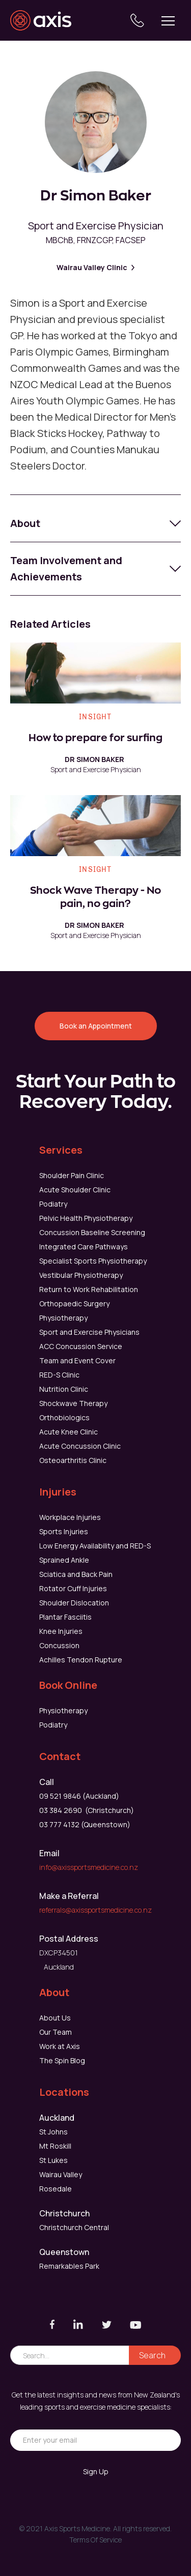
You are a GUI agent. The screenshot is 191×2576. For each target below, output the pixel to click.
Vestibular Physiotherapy (81, 1275)
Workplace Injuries (70, 1517)
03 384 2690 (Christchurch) (86, 1810)
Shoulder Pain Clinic (71, 1175)
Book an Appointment (96, 1026)
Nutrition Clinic (63, 1389)
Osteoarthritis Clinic (72, 1460)
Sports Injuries (63, 1531)
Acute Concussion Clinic (80, 1446)
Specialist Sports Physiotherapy (93, 1261)
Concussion (59, 1645)
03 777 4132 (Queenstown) (84, 1824)
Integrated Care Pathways (83, 1246)
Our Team (55, 2032)
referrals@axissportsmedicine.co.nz (95, 1910)
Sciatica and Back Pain (76, 1574)
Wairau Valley (60, 2174)
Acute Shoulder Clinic (75, 1189)
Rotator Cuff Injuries (73, 1588)
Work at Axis (59, 2046)
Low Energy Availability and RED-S (95, 1545)
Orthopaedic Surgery (74, 1303)
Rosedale (55, 2188)
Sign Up (95, 2471)
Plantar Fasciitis (65, 1617)
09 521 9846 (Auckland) (79, 1796)
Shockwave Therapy (73, 1403)
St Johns (53, 2131)
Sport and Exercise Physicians (89, 1332)
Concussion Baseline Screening (92, 1232)
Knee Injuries (61, 1631)
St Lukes (53, 2160)
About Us (55, 2018)
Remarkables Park (69, 2266)
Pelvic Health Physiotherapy (85, 1218)
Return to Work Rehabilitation (88, 1289)
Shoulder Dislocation (74, 1602)
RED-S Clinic (59, 1375)
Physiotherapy (63, 1318)
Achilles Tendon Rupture (80, 1659)
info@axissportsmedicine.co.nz (88, 1867)
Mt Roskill (55, 2146)
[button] (168, 20)
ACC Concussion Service (80, 1346)
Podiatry (53, 1204)
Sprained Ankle (64, 1560)
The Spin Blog (62, 2060)
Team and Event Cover (77, 1360)
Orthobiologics (64, 1417)
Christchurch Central (74, 2227)
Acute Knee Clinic (68, 1432)
